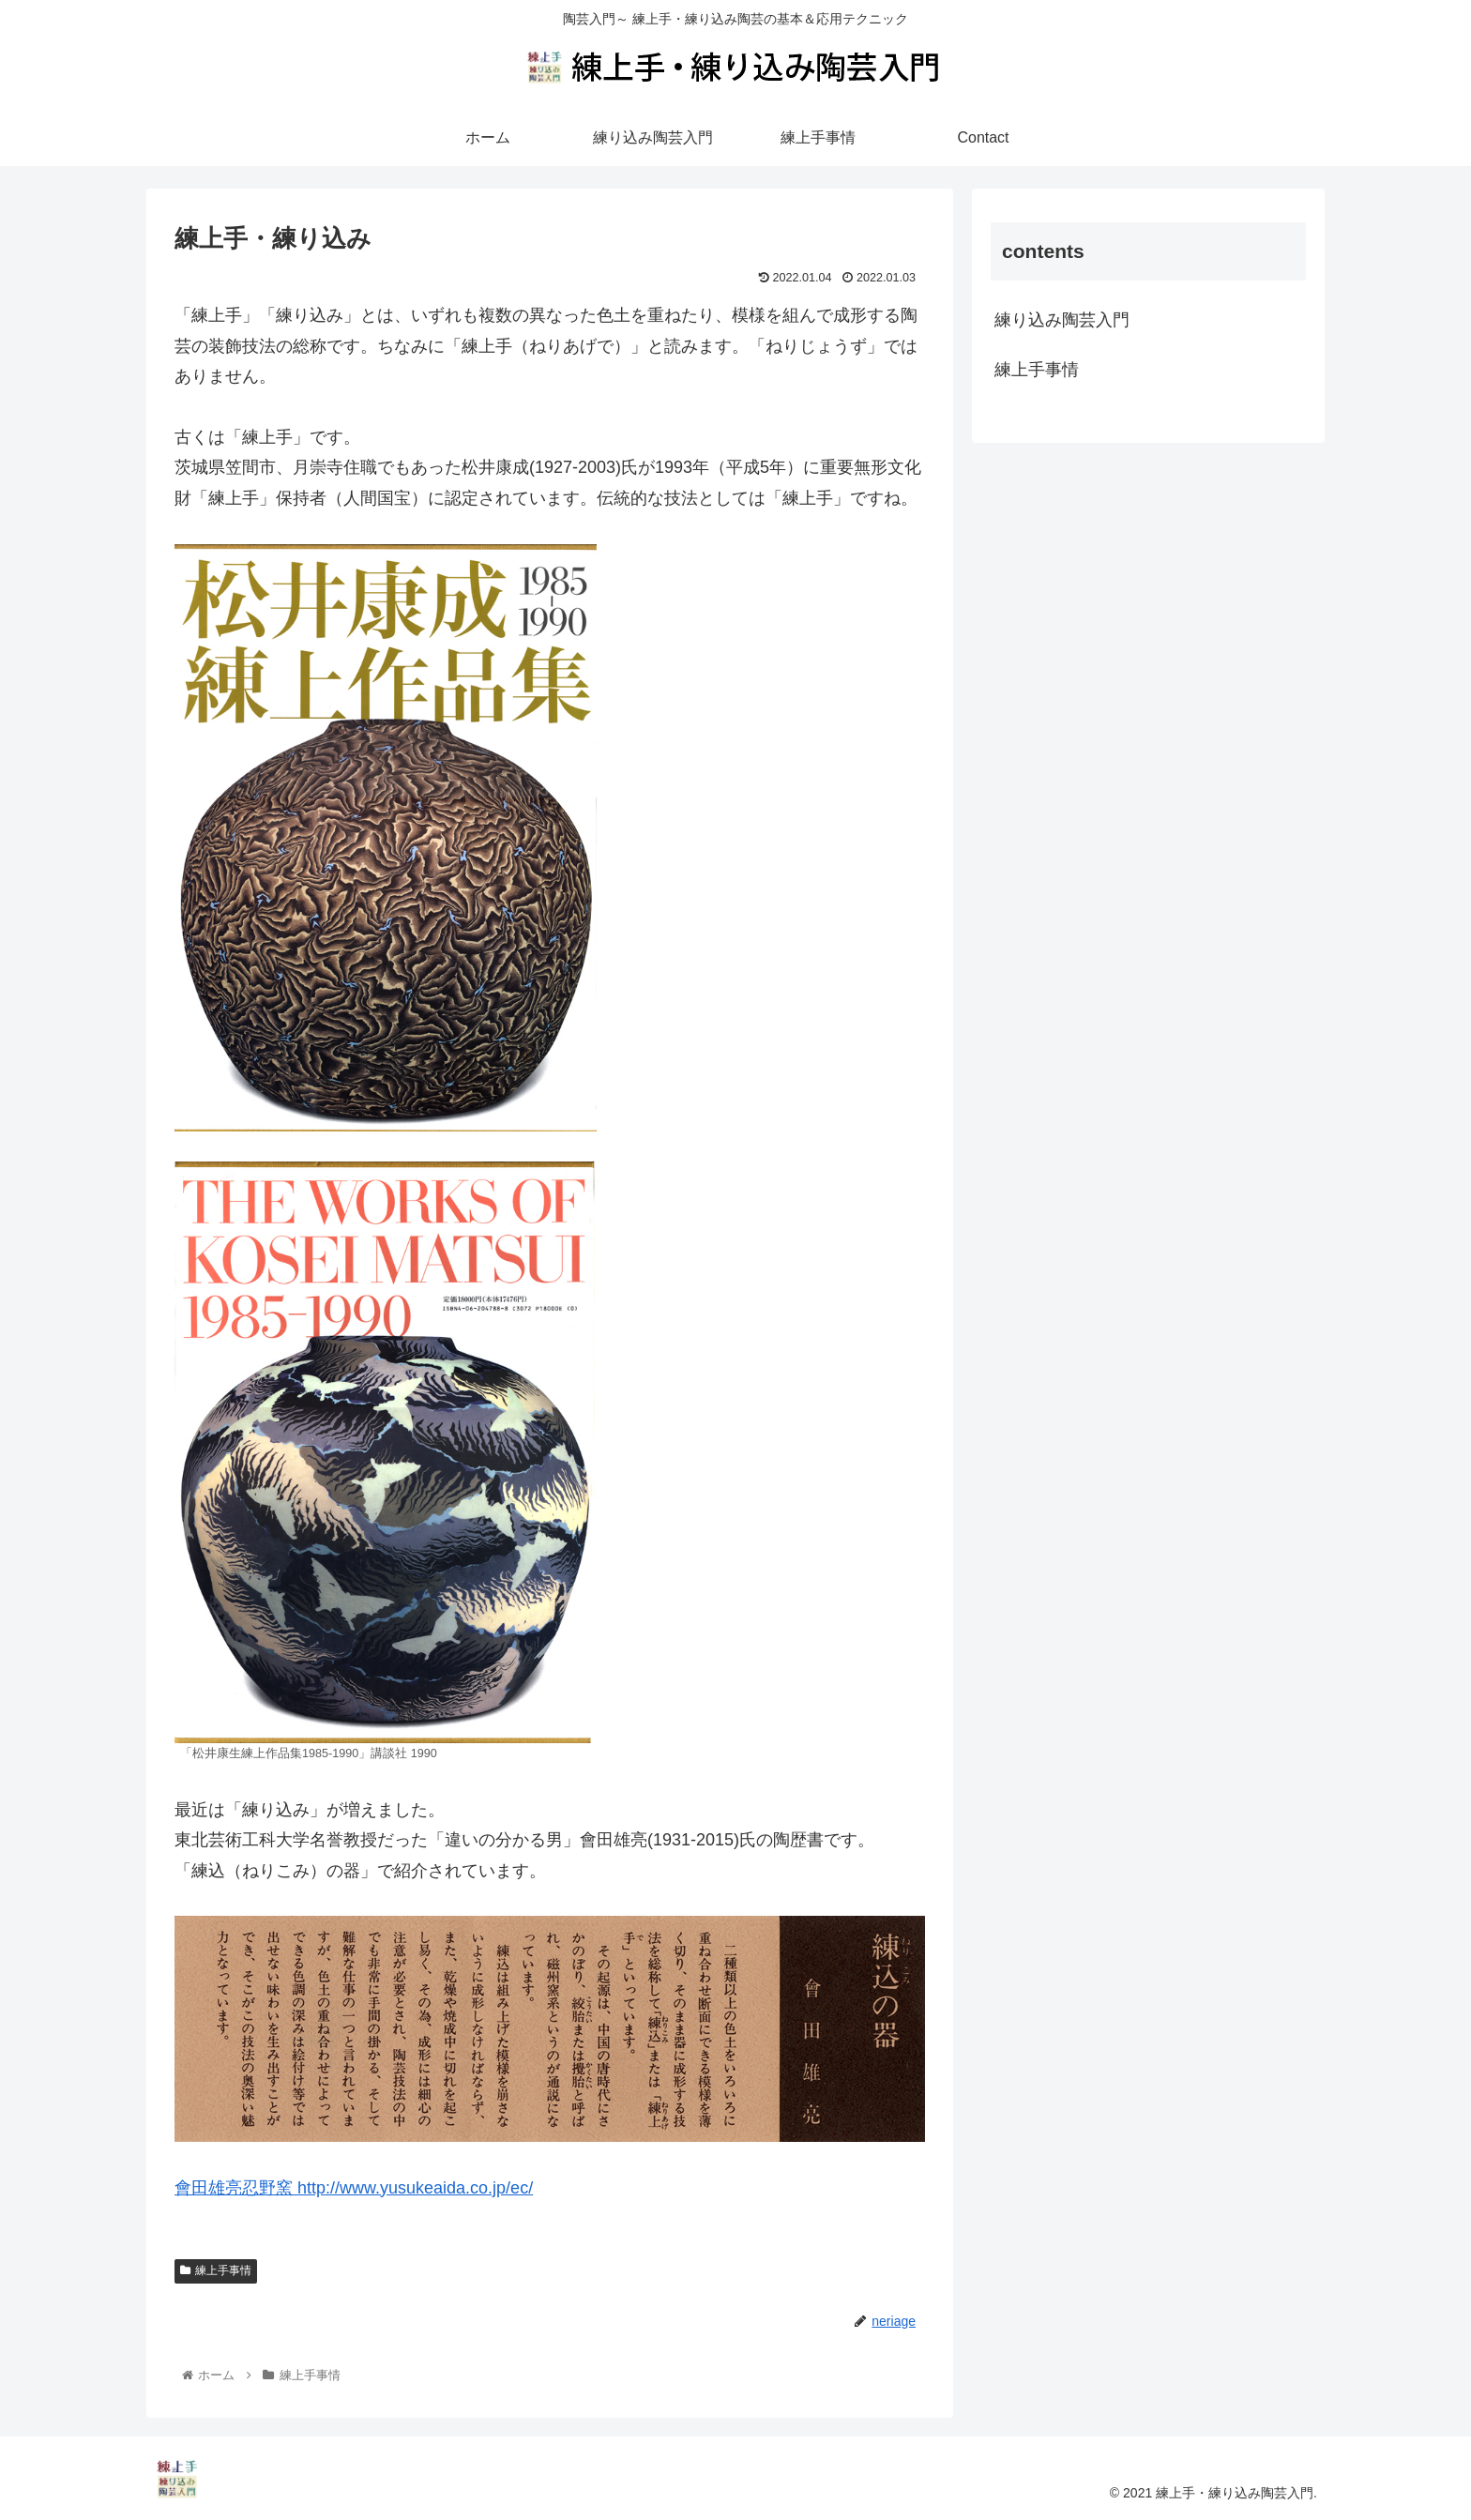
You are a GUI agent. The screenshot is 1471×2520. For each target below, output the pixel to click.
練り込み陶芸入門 (1062, 320)
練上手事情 (215, 2270)
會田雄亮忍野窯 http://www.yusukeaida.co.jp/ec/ (353, 2187)
